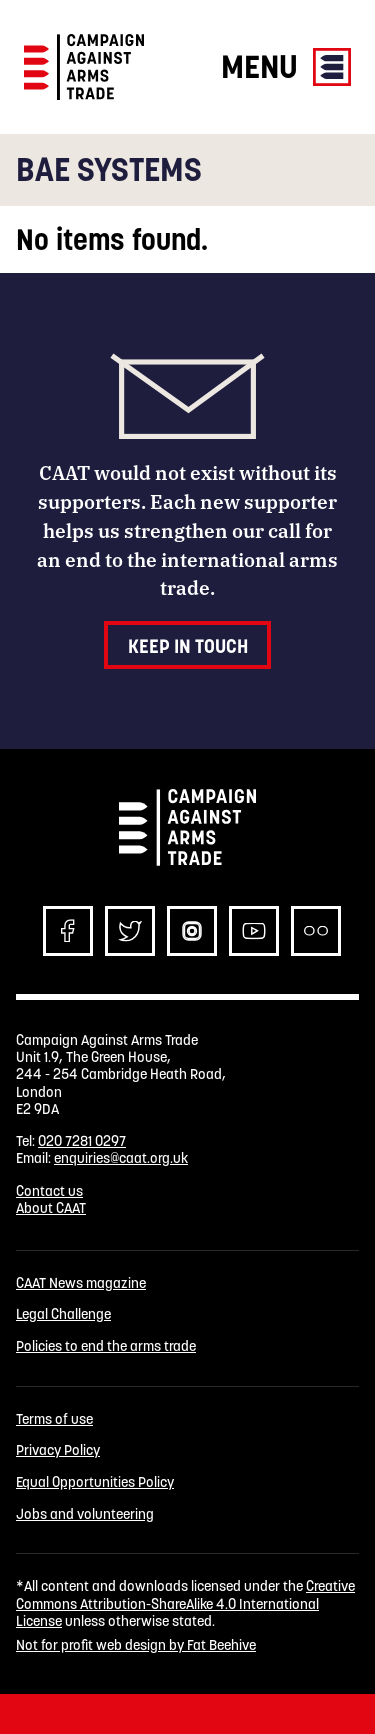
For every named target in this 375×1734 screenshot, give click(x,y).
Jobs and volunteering (85, 1514)
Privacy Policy (58, 1450)
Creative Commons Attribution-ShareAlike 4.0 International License (185, 1603)
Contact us (49, 1191)
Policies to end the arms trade (106, 1346)
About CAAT (51, 1208)
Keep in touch (188, 646)
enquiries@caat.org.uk (121, 1158)
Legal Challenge (63, 1314)
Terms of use (54, 1419)
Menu (286, 66)
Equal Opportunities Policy (95, 1482)
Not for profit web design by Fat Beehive (136, 1645)
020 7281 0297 (82, 1141)
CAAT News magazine (81, 1283)
